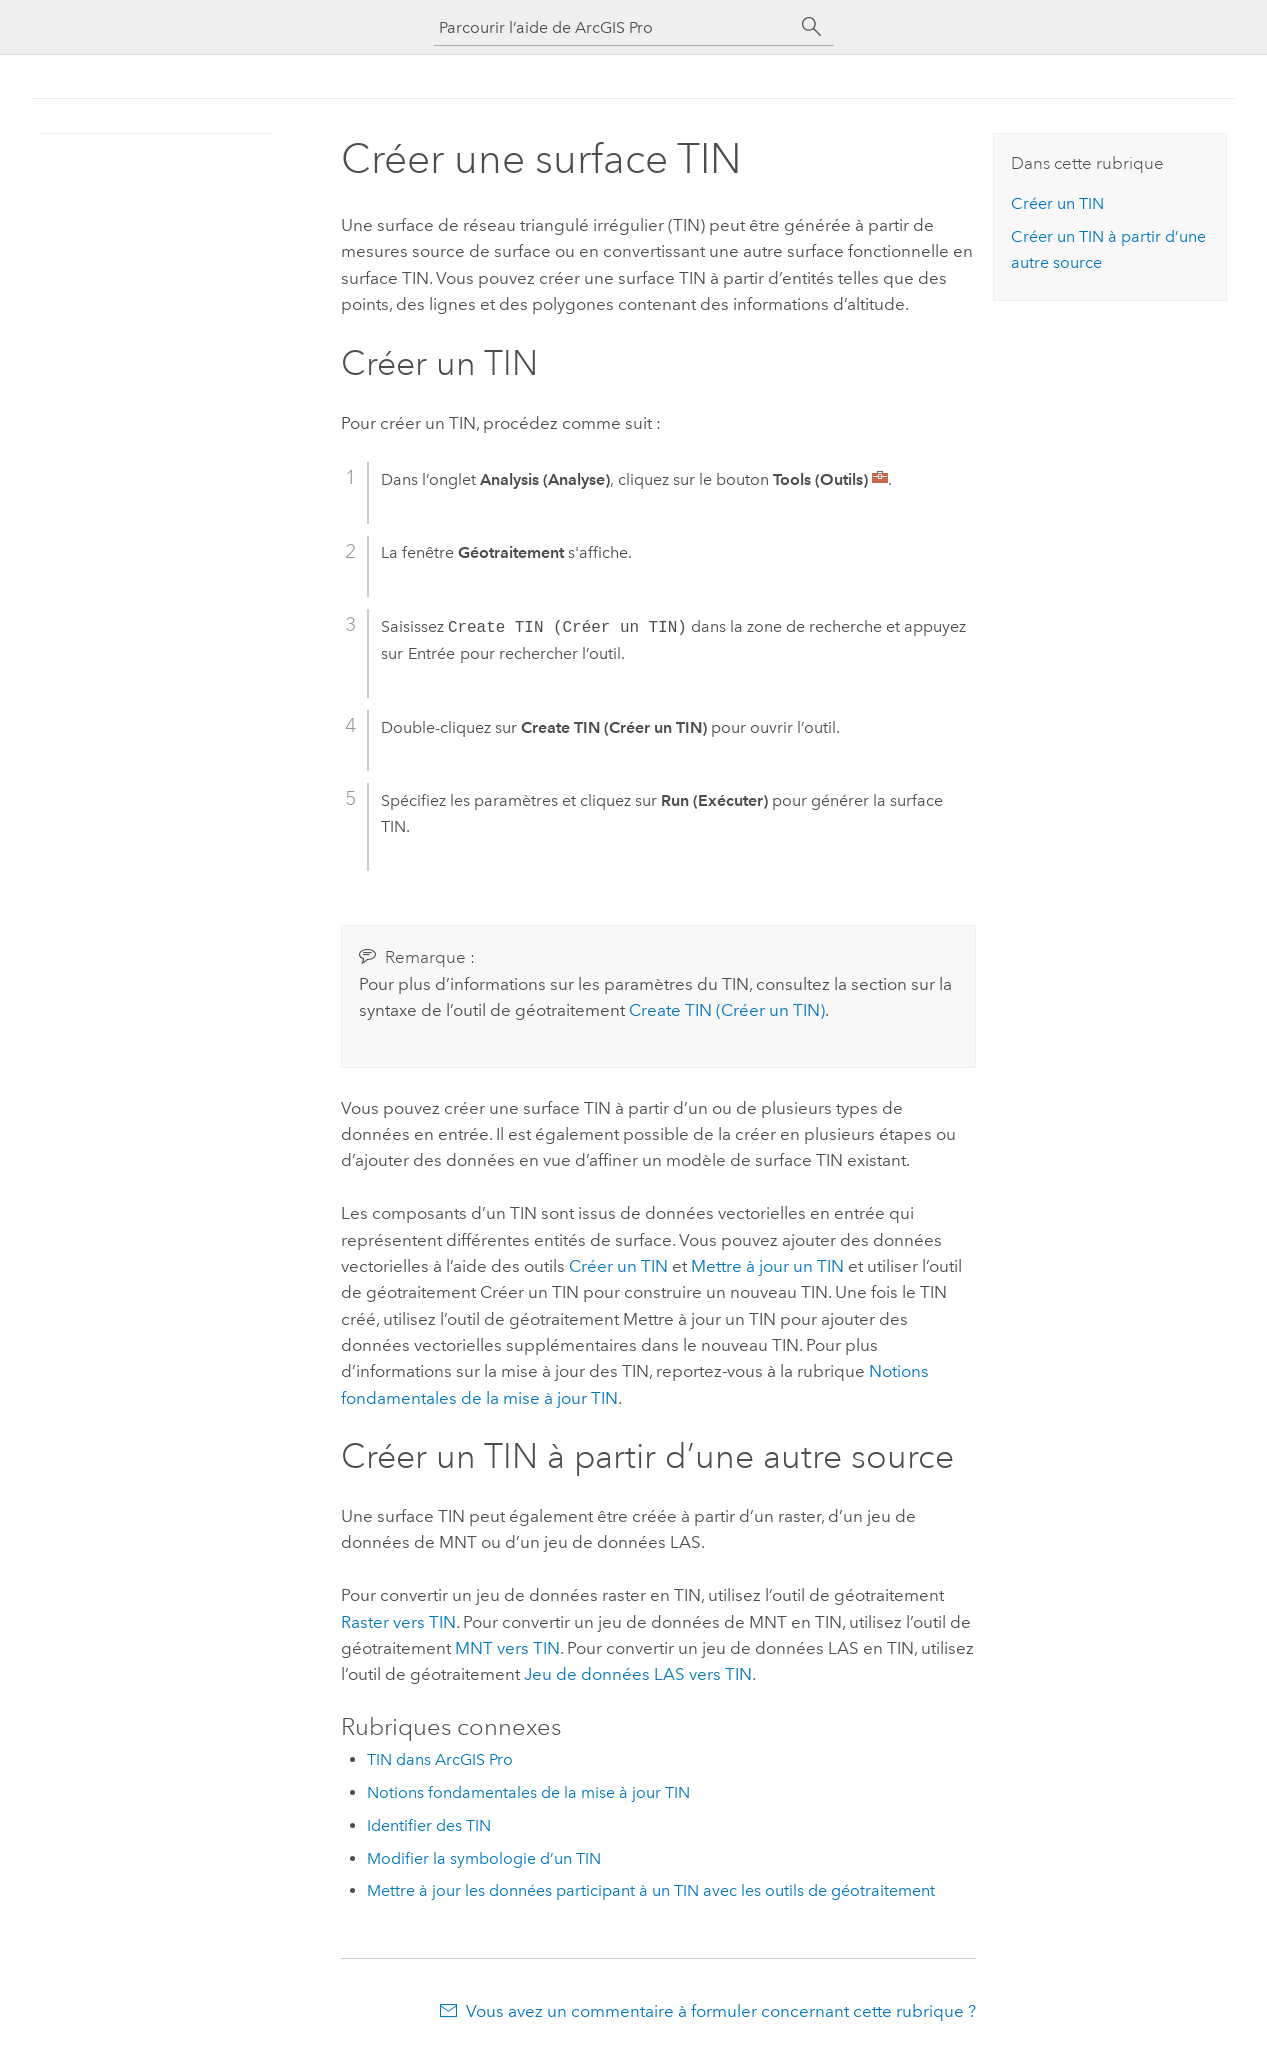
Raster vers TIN (398, 1622)
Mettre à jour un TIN (767, 1266)
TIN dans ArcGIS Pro (440, 1759)
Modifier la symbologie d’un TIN (484, 1858)
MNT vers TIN (507, 1648)
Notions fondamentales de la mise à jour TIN (528, 1792)
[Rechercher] (812, 27)
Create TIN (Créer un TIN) (727, 1010)
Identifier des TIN (429, 1825)
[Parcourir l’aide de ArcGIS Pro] (614, 27)
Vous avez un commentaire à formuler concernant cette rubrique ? (721, 2011)
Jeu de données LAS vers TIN (638, 1674)
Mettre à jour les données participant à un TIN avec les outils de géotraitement (651, 1890)
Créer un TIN (618, 1266)
